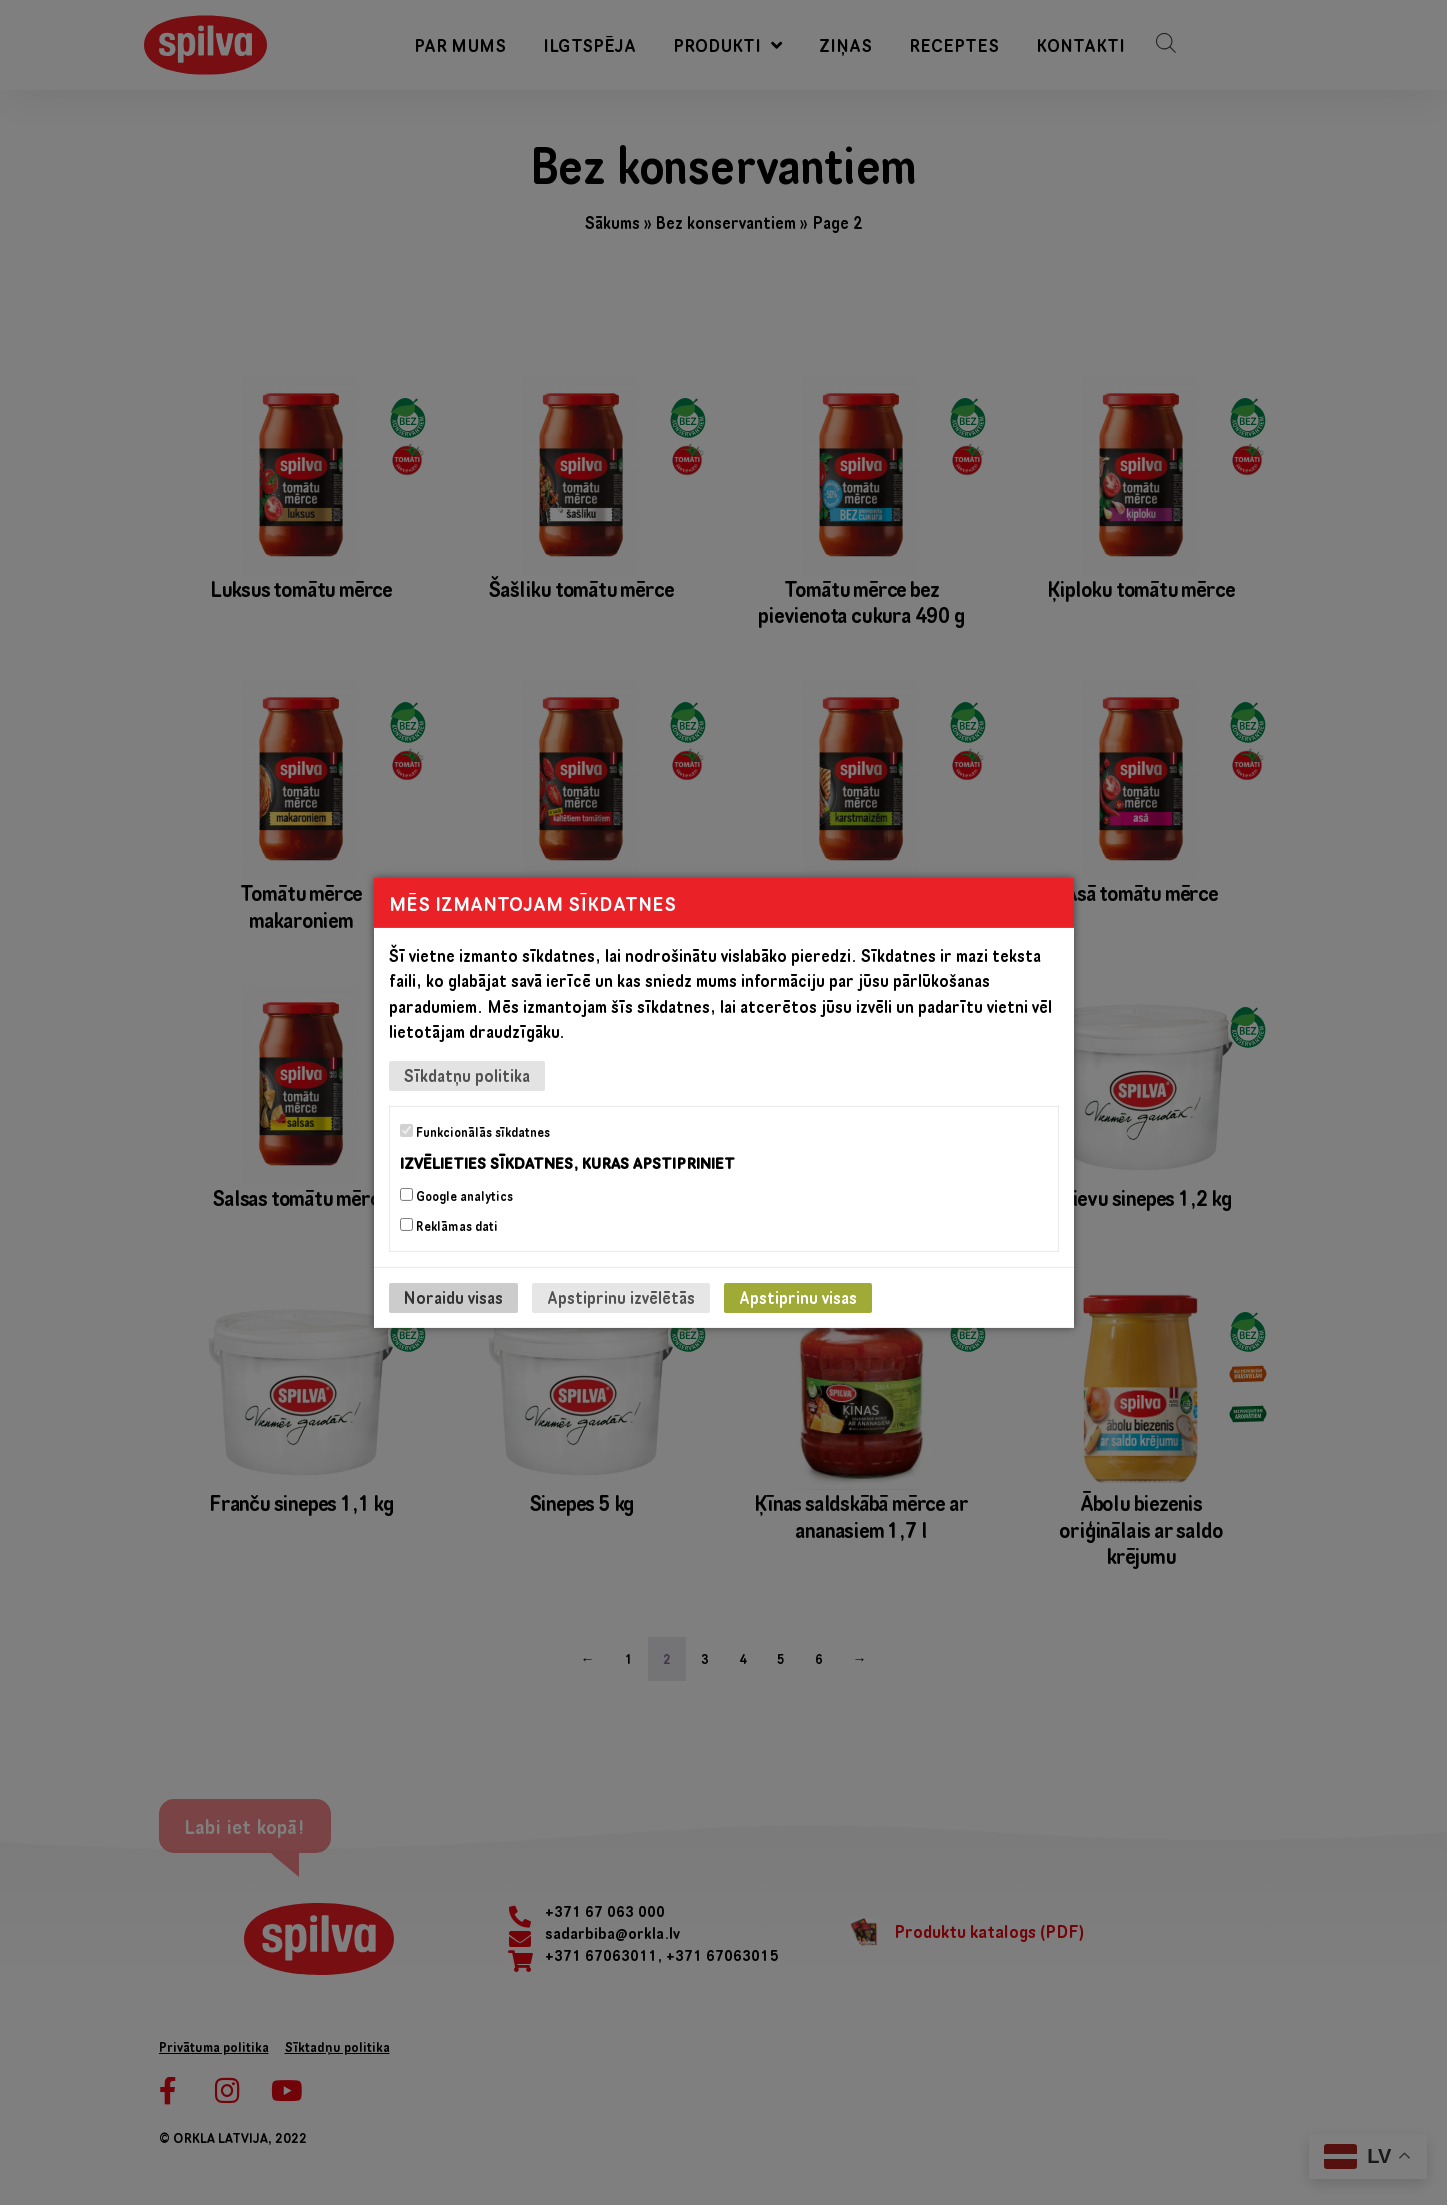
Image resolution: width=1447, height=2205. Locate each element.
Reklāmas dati (449, 1226)
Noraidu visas (453, 1297)
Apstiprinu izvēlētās (621, 1297)
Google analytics (456, 1196)
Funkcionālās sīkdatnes (475, 1131)
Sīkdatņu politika (467, 1074)
